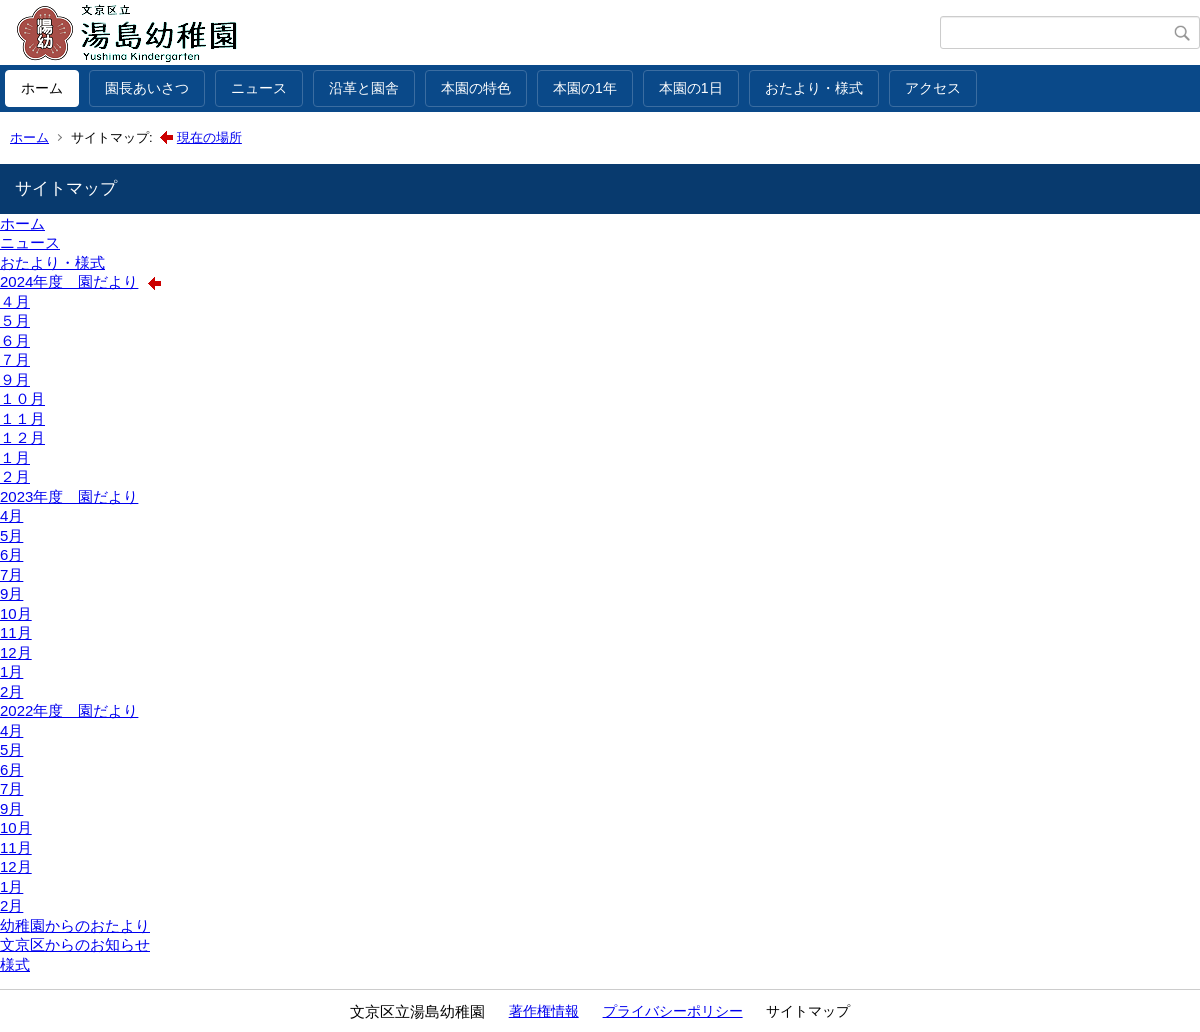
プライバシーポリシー (673, 1011)
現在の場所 (209, 137)
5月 (11, 535)
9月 (11, 593)
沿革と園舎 (364, 88)
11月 (16, 632)
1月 (11, 671)
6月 (11, 554)
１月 (15, 457)
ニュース (259, 88)
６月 (15, 340)
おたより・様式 (814, 88)
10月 (16, 613)
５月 (15, 320)
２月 (15, 476)
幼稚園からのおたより (75, 925)
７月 (15, 359)
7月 (11, 574)
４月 (15, 301)
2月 (11, 691)
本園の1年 (585, 88)
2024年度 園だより (69, 281)
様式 (15, 964)
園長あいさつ (147, 88)
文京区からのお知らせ (75, 944)
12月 (16, 652)
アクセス (933, 88)
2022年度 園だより (69, 710)
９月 (15, 379)
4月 (11, 515)
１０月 (22, 398)
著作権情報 (544, 1011)
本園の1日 (691, 88)
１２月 (22, 437)
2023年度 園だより (69, 496)
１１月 (22, 418)
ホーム (42, 88)
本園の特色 (476, 88)
